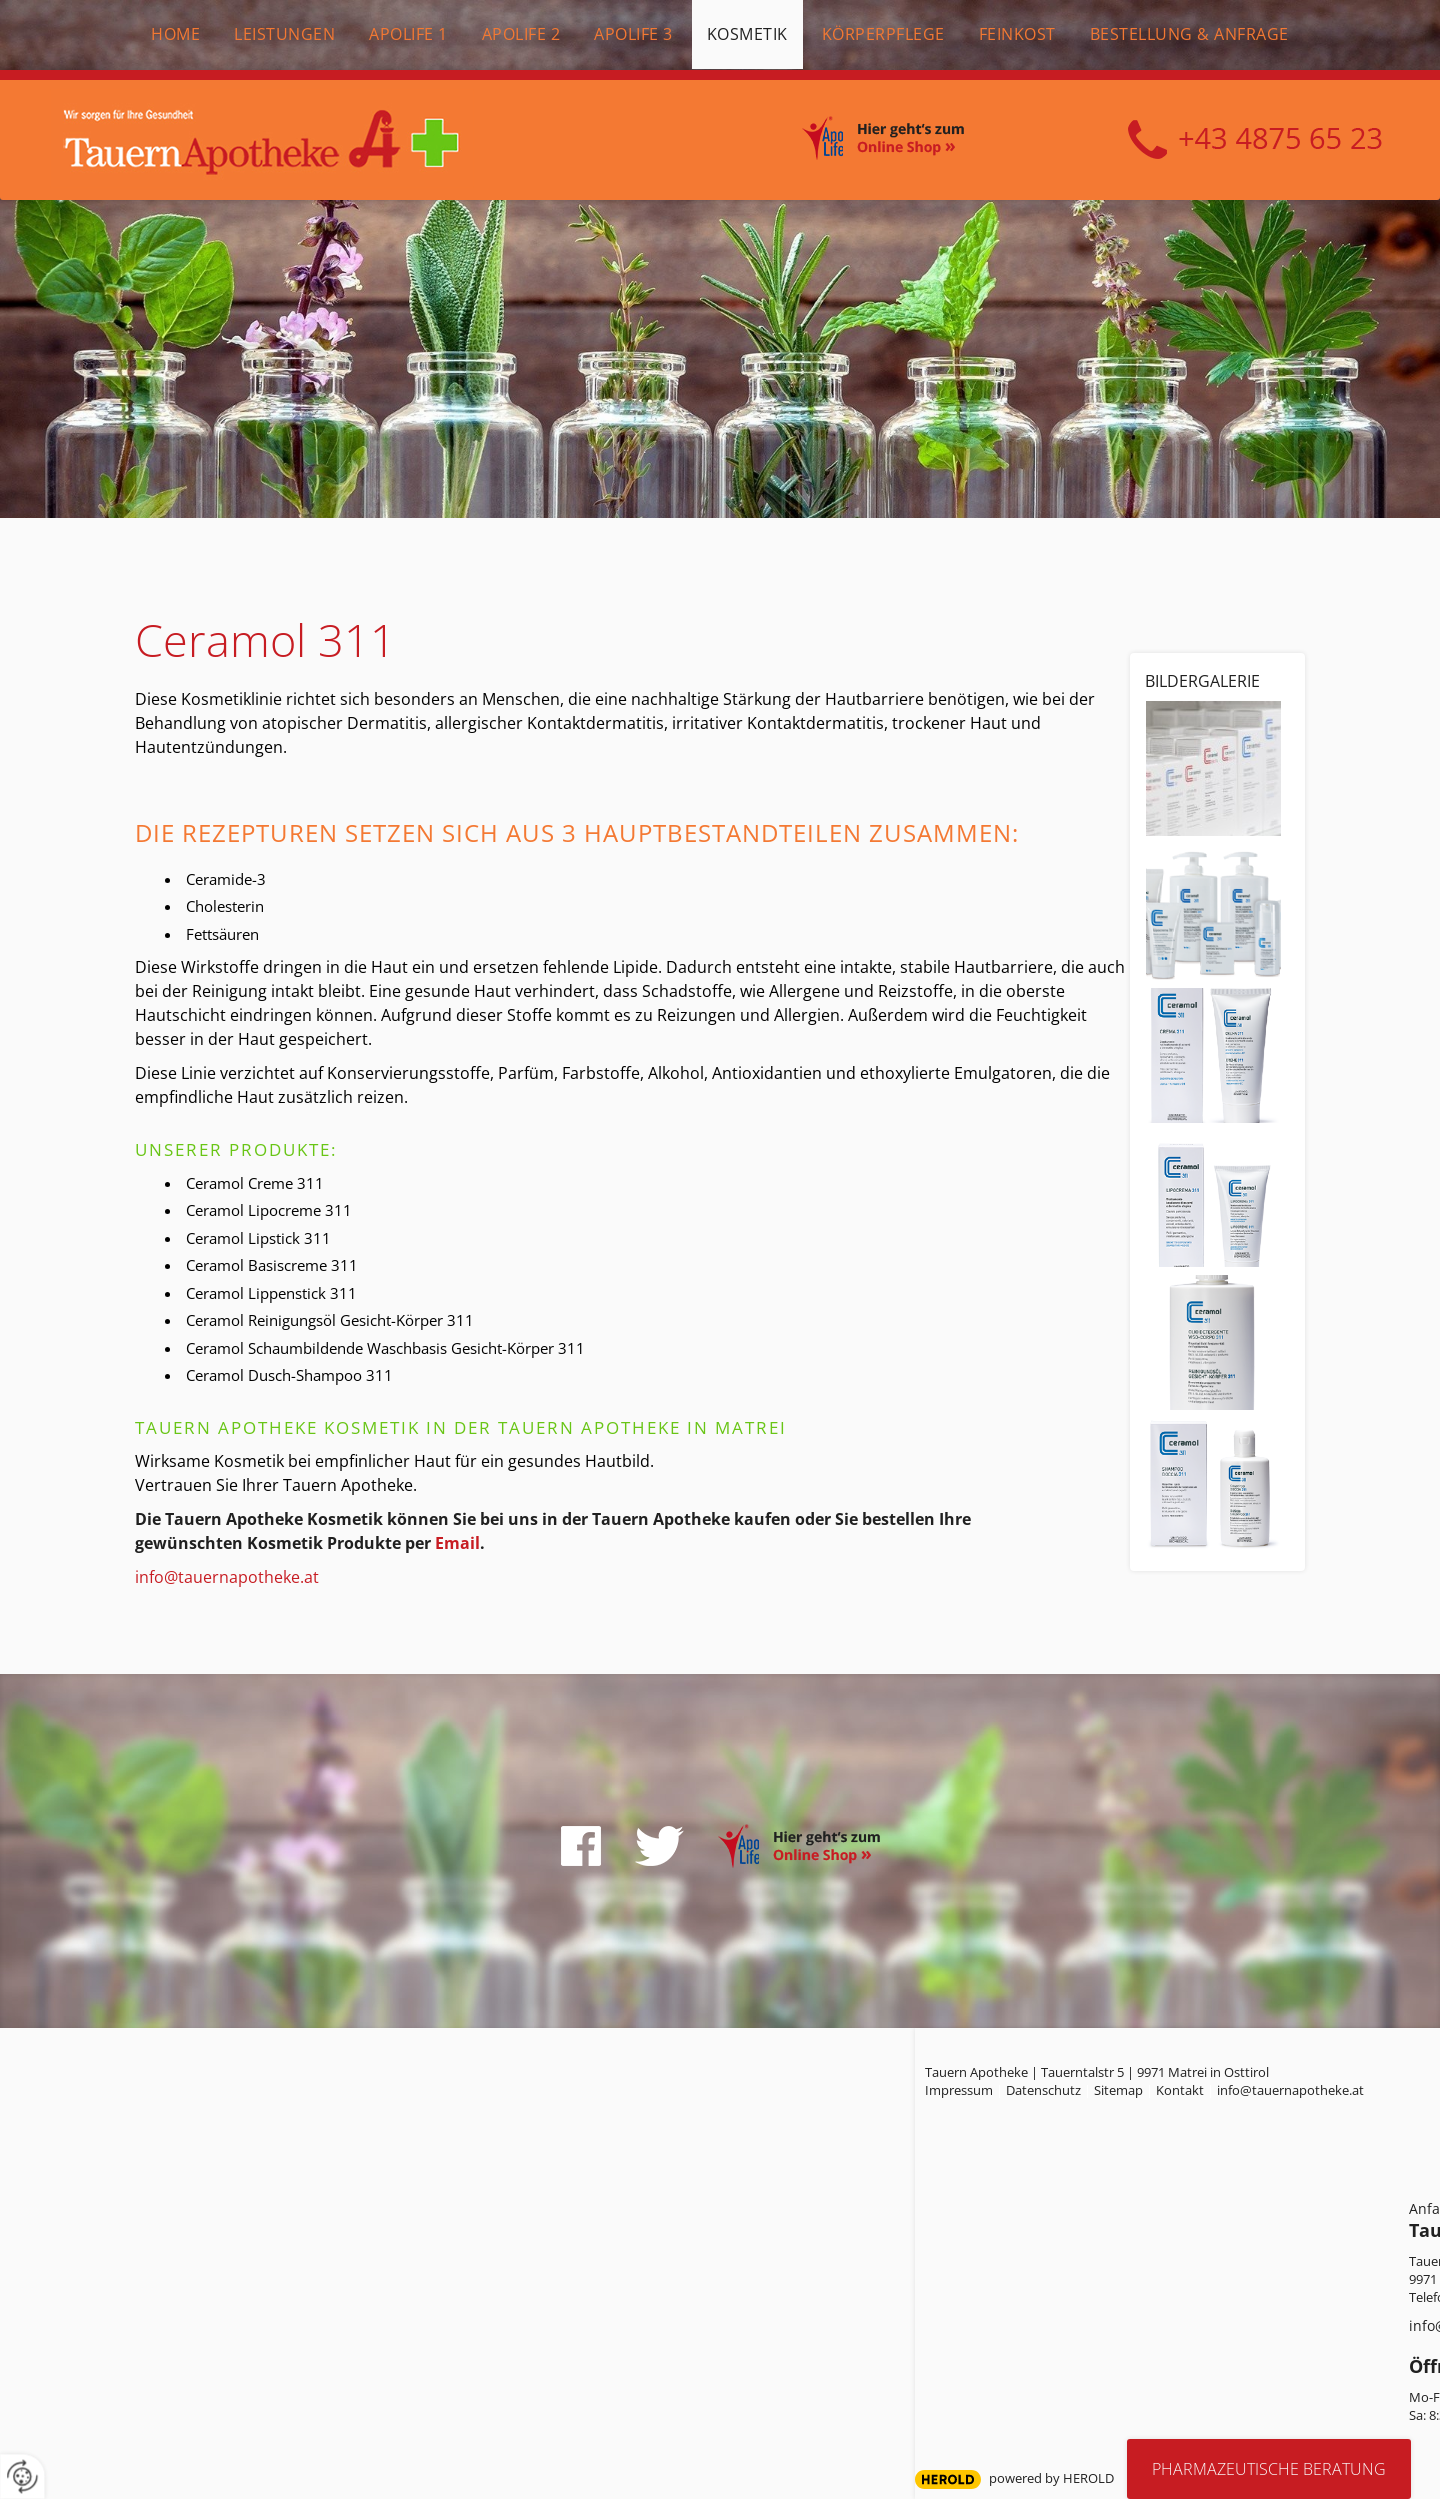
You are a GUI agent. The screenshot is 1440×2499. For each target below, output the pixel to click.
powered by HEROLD (1051, 2478)
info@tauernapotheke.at (227, 1577)
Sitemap (1118, 2090)
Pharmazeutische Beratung (1269, 2469)
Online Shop (905, 141)
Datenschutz (1043, 2090)
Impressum (959, 2090)
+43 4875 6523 (1255, 140)
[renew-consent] (22, 2476)
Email (457, 1543)
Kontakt (1180, 2090)
